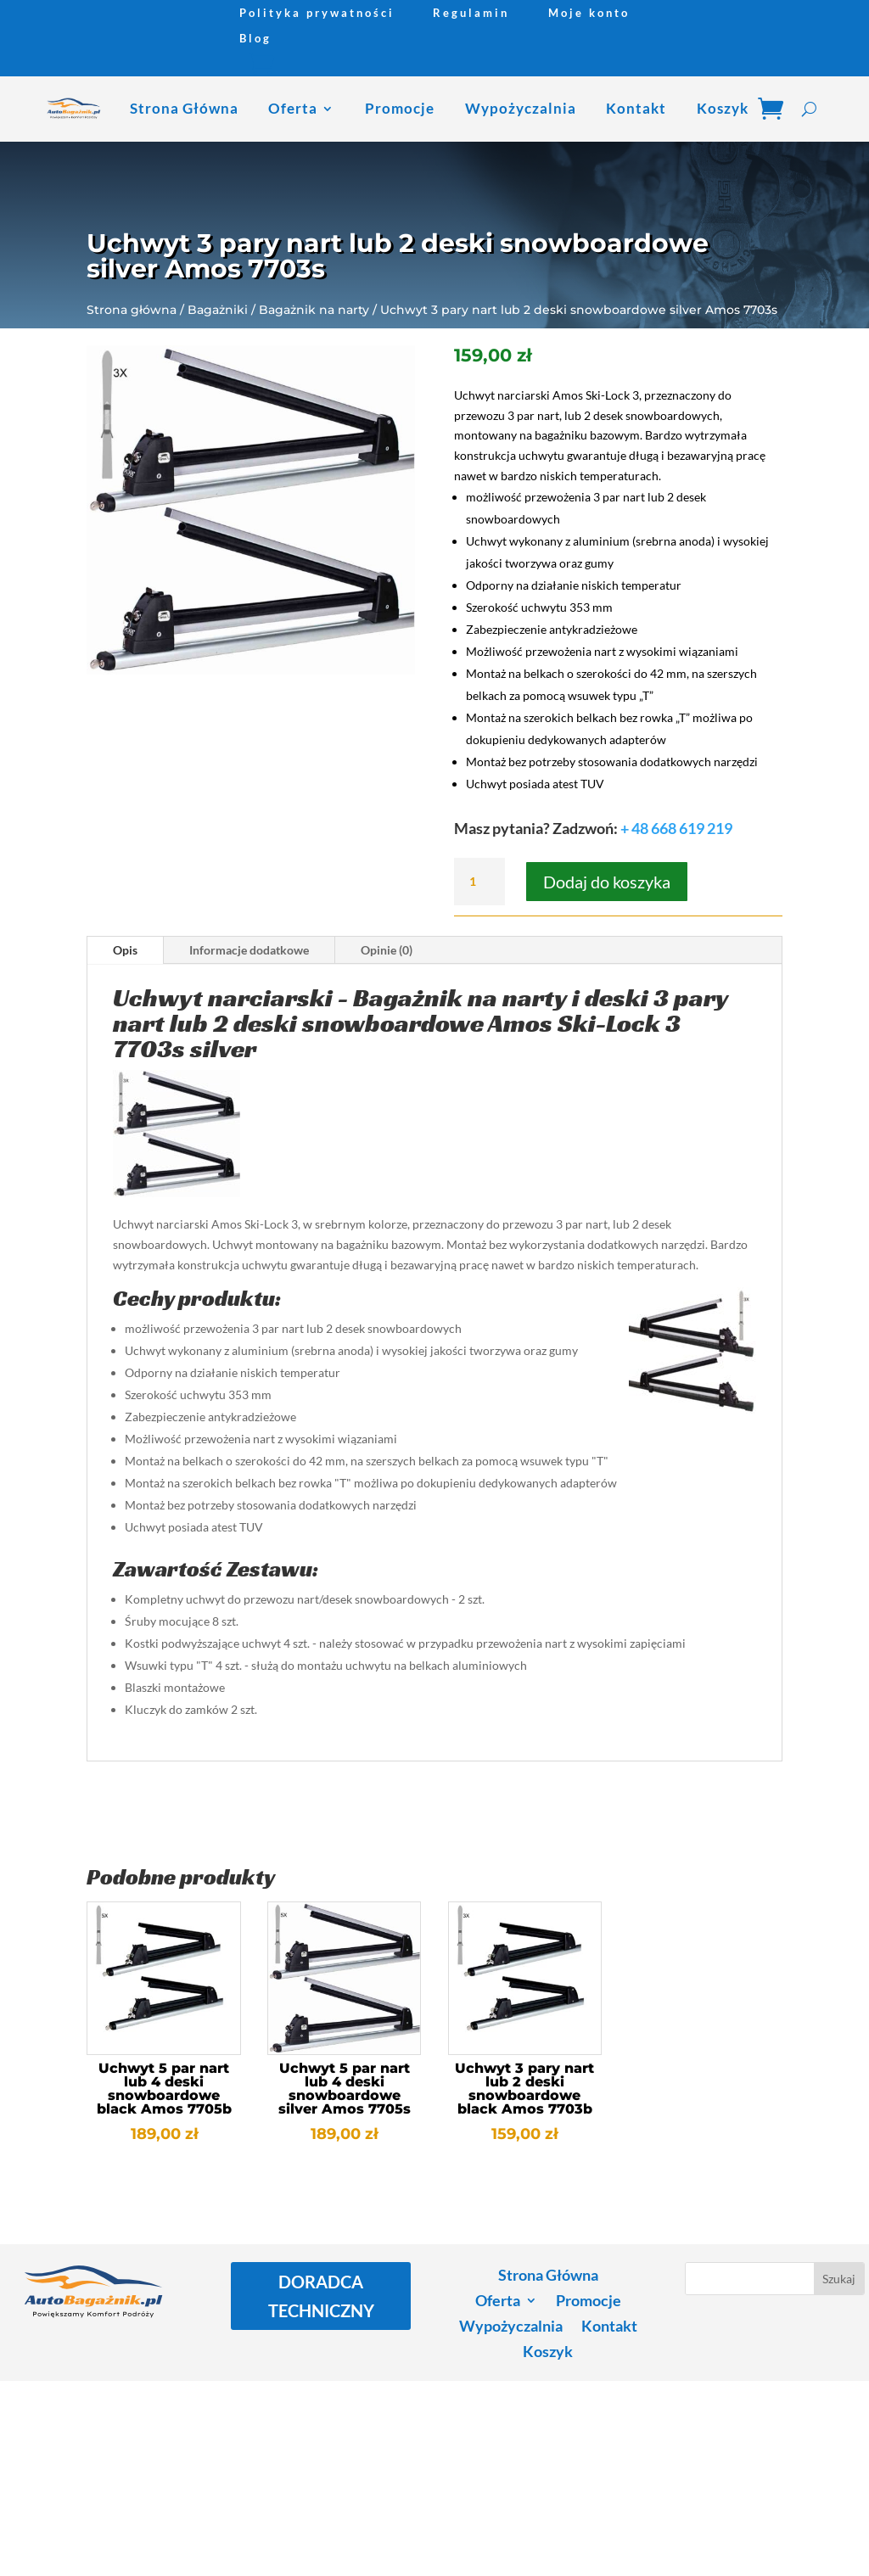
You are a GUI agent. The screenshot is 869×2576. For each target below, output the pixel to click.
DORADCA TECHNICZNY (321, 2296)
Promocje (399, 108)
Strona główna (132, 309)
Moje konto (589, 13)
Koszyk (722, 108)
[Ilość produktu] (479, 881)
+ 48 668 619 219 (676, 828)
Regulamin (471, 13)
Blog (255, 38)
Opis (125, 950)
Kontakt (636, 108)
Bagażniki (218, 309)
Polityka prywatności (317, 13)
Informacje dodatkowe (249, 950)
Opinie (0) (386, 950)
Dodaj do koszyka (606, 881)
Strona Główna (184, 108)
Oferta (292, 108)
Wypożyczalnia (520, 108)
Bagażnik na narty (314, 309)
